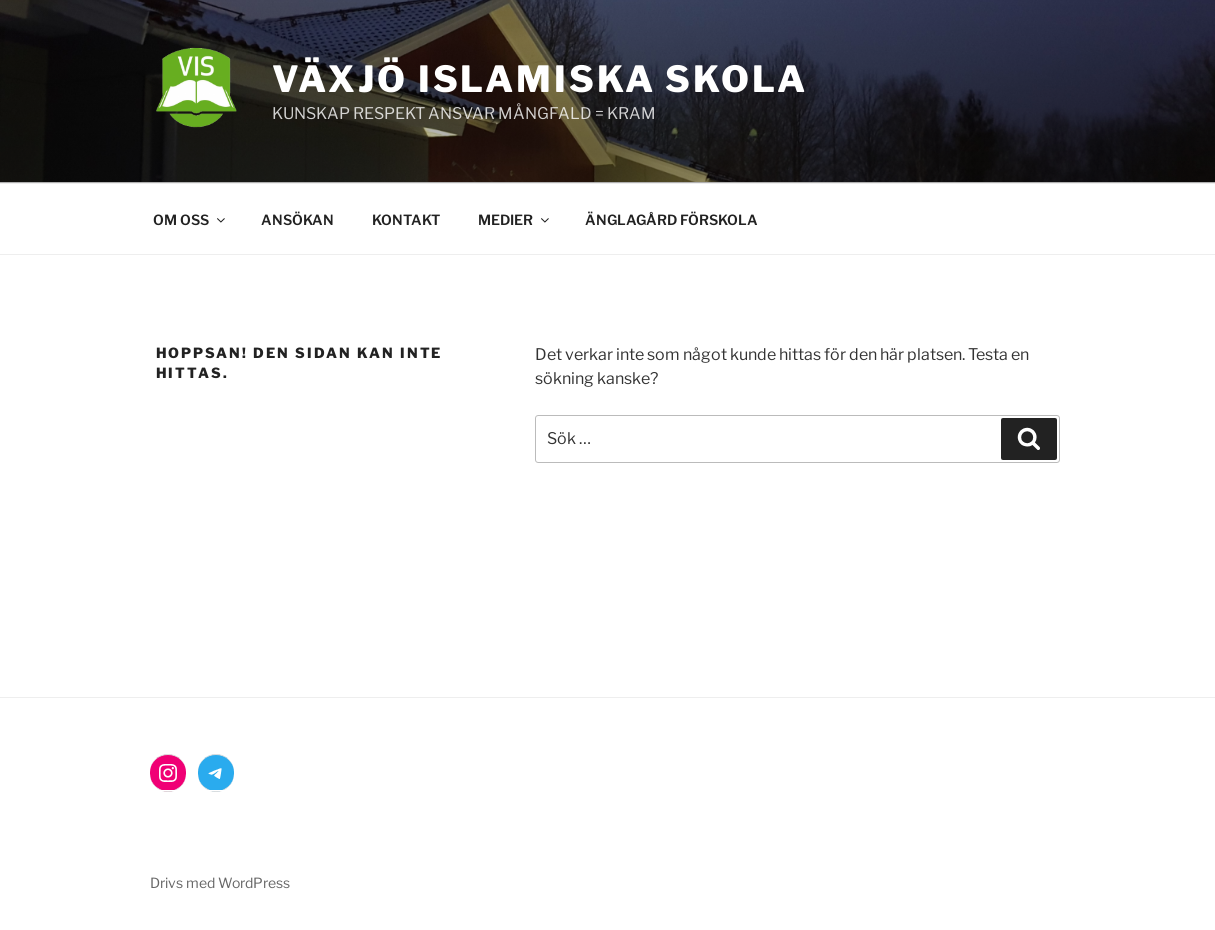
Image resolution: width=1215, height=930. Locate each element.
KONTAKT (406, 219)
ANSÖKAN (297, 219)
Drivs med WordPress (220, 882)
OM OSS (190, 219)
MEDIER (515, 219)
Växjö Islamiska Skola (539, 79)
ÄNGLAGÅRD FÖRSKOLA (671, 219)
